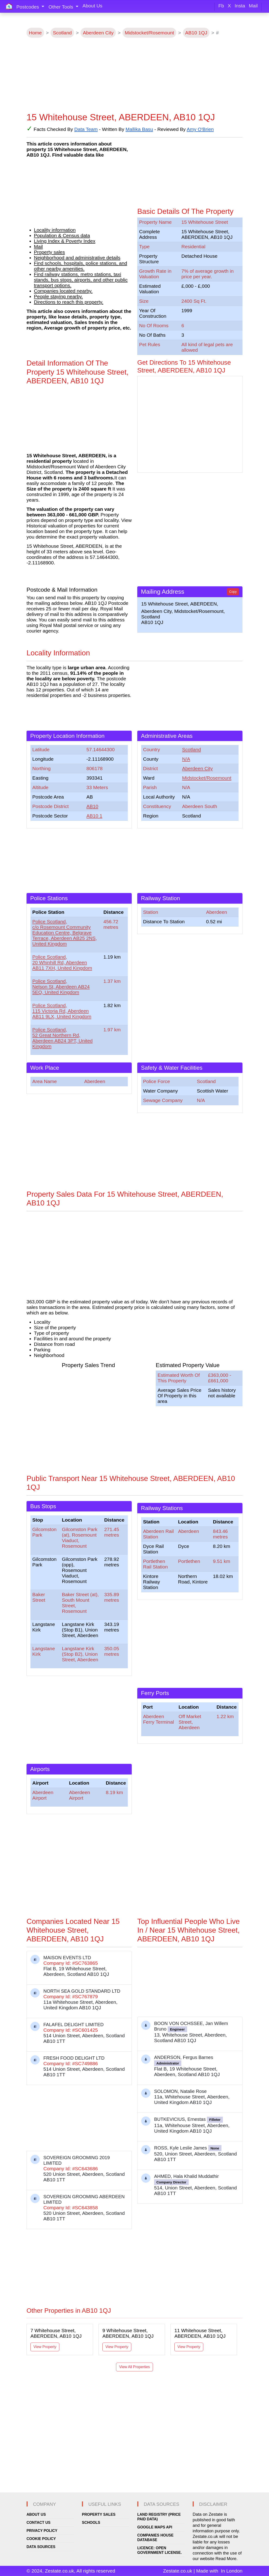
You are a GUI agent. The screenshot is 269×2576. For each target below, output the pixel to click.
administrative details (97, 257)
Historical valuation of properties (61, 525)
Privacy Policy (42, 2531)
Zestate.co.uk (178, 2570)
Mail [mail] (253, 5)
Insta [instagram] (240, 5)
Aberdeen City (98, 32)
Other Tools (61, 6)
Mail (38, 246)
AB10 (92, 806)
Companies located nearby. (63, 291)
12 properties (50, 689)
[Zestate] (9, 6)
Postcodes (28, 6)
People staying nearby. (58, 296)
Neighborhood (49, 257)
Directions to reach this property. (68, 302)
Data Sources (41, 2547)
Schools (91, 2523)
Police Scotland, (66, 933)
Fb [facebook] (221, 5)
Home (35, 32)
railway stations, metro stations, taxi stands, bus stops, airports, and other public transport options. (81, 280)
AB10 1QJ (196, 32)
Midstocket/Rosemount (149, 32)
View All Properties (134, 2367)
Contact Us (39, 2523)
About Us (92, 5)
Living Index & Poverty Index (64, 241)
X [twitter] (229, 5)
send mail (55, 597)
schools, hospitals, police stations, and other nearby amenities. (80, 265)
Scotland (62, 32)
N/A (186, 759)
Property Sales (99, 2514)
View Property (44, 2347)
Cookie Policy (41, 2539)
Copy (233, 591)
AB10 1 (94, 815)
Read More (225, 2558)
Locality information (55, 230)
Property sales (49, 252)
